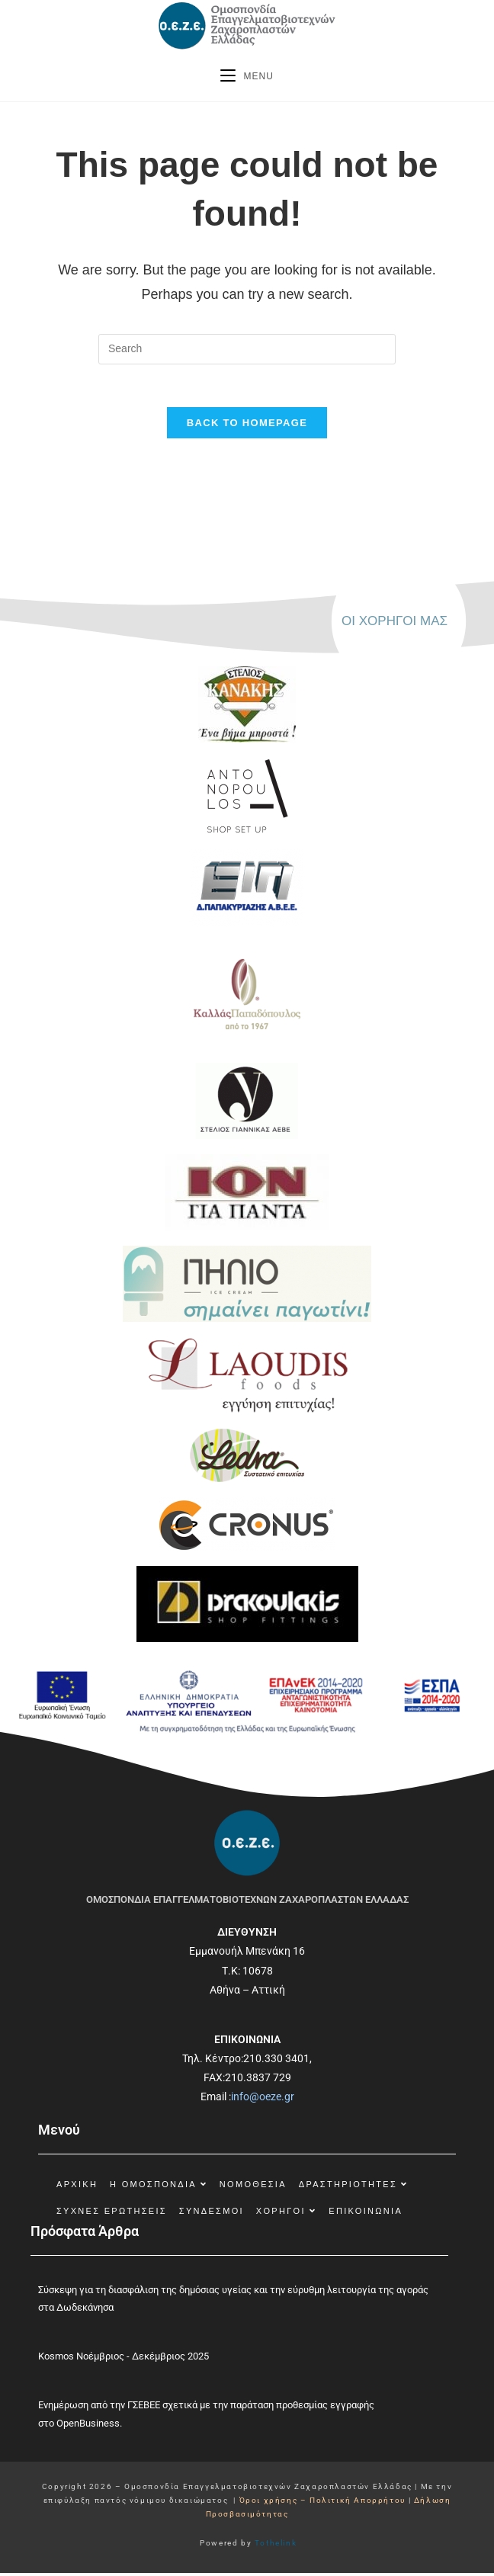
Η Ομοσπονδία (158, 2187)
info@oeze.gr (262, 2100)
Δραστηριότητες (354, 2187)
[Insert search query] (247, 349)
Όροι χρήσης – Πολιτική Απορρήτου (324, 2503)
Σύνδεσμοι (211, 2213)
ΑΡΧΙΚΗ (77, 2187)
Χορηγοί (286, 2213)
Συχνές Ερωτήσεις (111, 2213)
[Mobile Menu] (247, 76)
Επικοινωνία (366, 2213)
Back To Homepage (247, 426)
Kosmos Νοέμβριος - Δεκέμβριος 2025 (123, 2360)
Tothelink (276, 2546)
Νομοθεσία (253, 2187)
